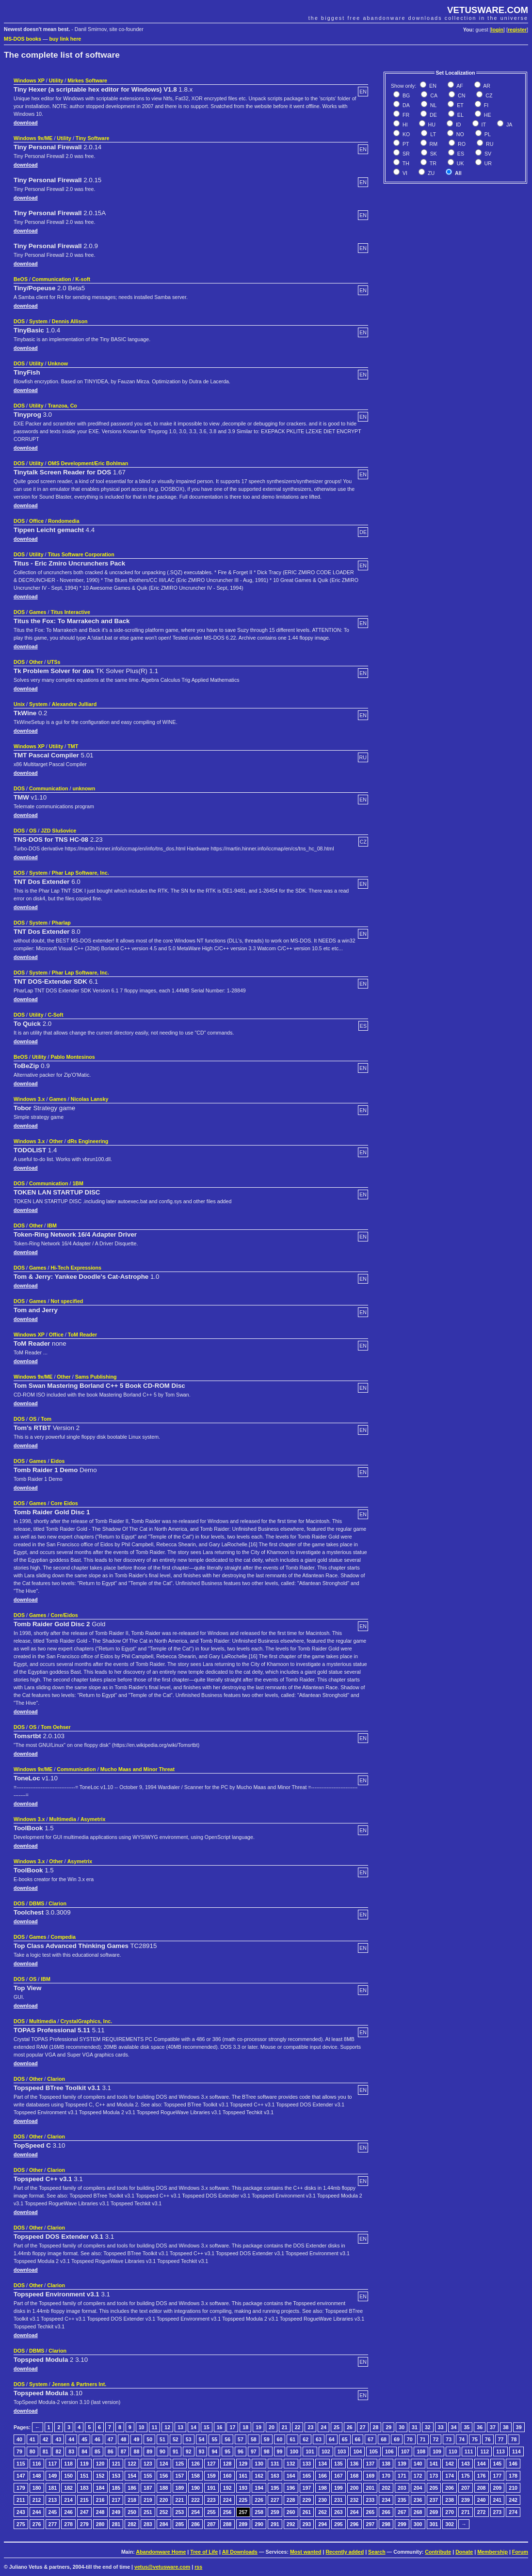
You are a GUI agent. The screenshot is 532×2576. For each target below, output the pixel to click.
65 (345, 2439)
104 (357, 2451)
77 (501, 2439)
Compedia (63, 1937)
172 (418, 2476)
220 (164, 2500)
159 (211, 2476)
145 (497, 2463)
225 (243, 2500)
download (26, 123)
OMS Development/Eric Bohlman (88, 463)
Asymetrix (93, 1819)
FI (485, 105)
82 (58, 2451)
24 (323, 2427)
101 (310, 2451)
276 (36, 2524)
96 (240, 2451)
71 (423, 2439)
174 (449, 2476)
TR (432, 163)
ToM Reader (82, 1334)
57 (240, 2439)
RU (488, 144)
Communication (51, 279)
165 (307, 2476)
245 (52, 2512)
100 (294, 2451)
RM (433, 144)
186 (132, 2488)
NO (459, 134)
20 (271, 2427)
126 (195, 2463)
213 (52, 2500)
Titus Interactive (70, 612)
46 (97, 2439)
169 (370, 2476)
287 (211, 2524)
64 (332, 2439)
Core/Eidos (64, 1615)
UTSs (53, 662)
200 (354, 2488)
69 (397, 2439)
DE (432, 115)
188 (164, 2488)
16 (220, 2427)
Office (36, 521)
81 (45, 2451)
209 (497, 2488)
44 (71, 2439)
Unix (19, 704)
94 (214, 2451)
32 (428, 2427)
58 (254, 2439)
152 (100, 2476)
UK (459, 163)
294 (322, 2524)
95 (227, 2451)
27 (363, 2427)
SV (487, 154)
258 (259, 2512)
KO (405, 134)
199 (338, 2488)
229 (307, 2500)
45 (84, 2439)
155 (148, 2476)
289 (243, 2524)
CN (460, 95)
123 (148, 2463)
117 (52, 2463)
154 (132, 2476)
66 (358, 2439)
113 (500, 2451)
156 (164, 2476)
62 (305, 2439)
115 (20, 2463)
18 (245, 2427)
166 (322, 2476)
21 (285, 2427)
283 (148, 2524)
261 (307, 2512)
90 (162, 2451)
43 (58, 2439)
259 (275, 2512)
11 (155, 2427)
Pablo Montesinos (72, 1057)
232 (354, 2500)
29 (388, 2427)
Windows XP (29, 80)
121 (116, 2463)
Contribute (438, 2552)
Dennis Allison (70, 321)
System (38, 321)
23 (310, 2427)
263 (338, 2512)
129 (243, 2463)
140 (418, 2463)
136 (354, 2463)
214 (68, 2500)
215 (84, 2500)
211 (20, 2500)
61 (292, 2439)
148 (36, 2476)
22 (298, 2427)
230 (322, 2500)
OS (32, 830)
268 (418, 2512)
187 (148, 2488)
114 (516, 2451)
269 (434, 2512)
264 (354, 2512)
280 (100, 2524)
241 (497, 2500)
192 (227, 2488)
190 (195, 2488)
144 (481, 2463)
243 (20, 2512)
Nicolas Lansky (90, 1099)
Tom (46, 1419)
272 (481, 2512)
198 (322, 2488)
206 (449, 2488)
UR (487, 163)
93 (202, 2451)
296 (354, 2524)
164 (291, 2476)
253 (180, 2512)
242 (513, 2500)
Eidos (57, 1461)
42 (45, 2439)
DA (405, 105)
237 (434, 2500)
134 (322, 2463)
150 (68, 2476)
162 (259, 2476)
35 (466, 2427)
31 (415, 2427)
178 (513, 2476)
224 (227, 2500)
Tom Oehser (55, 1727)
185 (116, 2488)
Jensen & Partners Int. (79, 2384)
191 (211, 2488)
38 (506, 2427)
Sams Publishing (96, 1377)
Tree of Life (204, 2552)
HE (487, 115)
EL (460, 115)
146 (513, 2463)
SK (433, 154)
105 (373, 2451)
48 (124, 2439)
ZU (430, 173)
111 (469, 2451)
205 (434, 2488)
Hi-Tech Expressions (75, 1268)
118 (68, 2463)
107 (405, 2451)
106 (389, 2451)
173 (434, 2476)
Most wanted (306, 2552)
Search (377, 2552)
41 (32, 2439)
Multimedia (62, 1819)
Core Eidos (64, 1503)
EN (432, 86)
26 (350, 2427)
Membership (492, 2552)
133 (307, 2463)
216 (100, 2500)
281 (116, 2524)
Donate (464, 2552)
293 (307, 2524)
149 (52, 2476)
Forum (520, 2552)
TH (405, 163)
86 (110, 2451)
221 (180, 2500)
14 (193, 2427)
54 (202, 2439)
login (497, 29)
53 (189, 2439)
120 (100, 2463)
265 (370, 2512)
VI (404, 173)
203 (402, 2488)
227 (275, 2500)
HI (404, 124)
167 (338, 2476)
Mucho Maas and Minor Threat (137, 1769)
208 (481, 2488)
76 (488, 2439)
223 (211, 2500)
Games (38, 612)
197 (307, 2488)
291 (275, 2524)
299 (402, 2524)
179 (20, 2488)
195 (275, 2488)
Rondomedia (64, 521)
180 (36, 2488)
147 (20, 2476)
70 (410, 2439)
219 (148, 2500)
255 (211, 2512)
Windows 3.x (29, 1099)
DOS (19, 321)
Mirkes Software (87, 80)
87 (124, 2451)
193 (243, 2488)
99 (280, 2451)
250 (132, 2512)
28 (376, 2427)
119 (84, 2463)
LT (432, 134)
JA (508, 124)
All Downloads (240, 2552)
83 (71, 2451)
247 (84, 2512)
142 (449, 2463)
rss (198, 2567)
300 (418, 2524)
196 (291, 2488)
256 (227, 2512)
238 (449, 2500)
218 (132, 2500)
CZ (488, 95)
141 (434, 2463)
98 (267, 2451)
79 (19, 2451)
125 (180, 2463)
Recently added (344, 2552)
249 (116, 2512)
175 (465, 2476)
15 (207, 2427)
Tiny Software (93, 138)
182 (68, 2488)
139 (402, 2463)
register (517, 29)
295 (338, 2524)
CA (433, 95)
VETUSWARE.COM (487, 10)
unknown (83, 788)
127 (211, 2463)
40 (19, 2439)
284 (164, 2524)
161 (243, 2476)
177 (497, 2476)
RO (461, 144)
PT (405, 144)
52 (175, 2439)
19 (258, 2427)
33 (441, 2427)
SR (405, 154)
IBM (52, 1225)
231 (338, 2500)
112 (484, 2451)
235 (402, 2500)
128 (227, 2463)
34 (454, 2427)
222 (195, 2500)
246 (68, 2512)
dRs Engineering (88, 1141)
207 (465, 2488)
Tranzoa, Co (62, 405)
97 (254, 2451)
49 (136, 2439)
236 (418, 2500)
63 (319, 2439)
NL (433, 105)
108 (421, 2451)
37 (493, 2427)
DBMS (36, 1903)
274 (513, 2512)
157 (180, 2476)
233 (370, 2500)
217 (116, 2500)
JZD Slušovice (58, 830)
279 (84, 2524)
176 (481, 2476)
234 (386, 2500)
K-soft (82, 279)
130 (259, 2463)
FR (405, 115)
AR (486, 86)
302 (449, 2524)
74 (462, 2439)
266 (386, 2512)
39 (519, 2427)
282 (132, 2524)
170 (386, 2476)
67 (370, 2439)
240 (481, 2500)
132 (291, 2463)
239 (465, 2500)
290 (259, 2524)
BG (405, 95)
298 (386, 2524)
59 (267, 2439)
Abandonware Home (161, 2552)
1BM (77, 1183)
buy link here (65, 39)
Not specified (66, 1301)
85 (97, 2451)
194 (259, 2488)
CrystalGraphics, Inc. (87, 2021)
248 (100, 2512)
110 (453, 2451)
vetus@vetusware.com (162, 2567)
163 (275, 2476)
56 (227, 2439)
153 (116, 2476)
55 (214, 2439)
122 (132, 2463)
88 (136, 2451)
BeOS (21, 279)
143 (465, 2463)
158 (195, 2476)
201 (370, 2488)
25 (336, 2427)
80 (32, 2451)
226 (259, 2500)
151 (84, 2476)
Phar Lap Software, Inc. (80, 873)
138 (386, 2463)
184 (100, 2488)
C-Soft (55, 1015)
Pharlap (61, 923)
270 (449, 2512)
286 (195, 2524)
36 (480, 2427)
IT (483, 124)
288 (227, 2524)
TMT (72, 746)
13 (180, 2427)
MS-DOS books (22, 39)
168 (354, 2476)
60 (280, 2439)
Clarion (57, 1903)
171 (402, 2476)
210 (513, 2488)
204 (418, 2488)
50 (149, 2439)
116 (36, 2463)
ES (460, 154)
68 (384, 2439)
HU (431, 124)
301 (434, 2524)
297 (370, 2524)
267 (402, 2512)
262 (322, 2512)
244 (36, 2512)
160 (227, 2476)
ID (457, 124)
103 (342, 2451)
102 (326, 2451)
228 (291, 2500)
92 (189, 2451)
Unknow (57, 363)
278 (68, 2524)
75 (475, 2439)
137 (370, 2463)
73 (448, 2439)
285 (180, 2524)
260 (291, 2512)
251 (148, 2512)
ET (459, 105)
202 (386, 2488)
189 (180, 2488)
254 (195, 2512)
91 (175, 2451)
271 (465, 2512)
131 (275, 2463)
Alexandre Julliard (74, 704)
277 (52, 2524)
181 (52, 2488)
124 (164, 2463)
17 (232, 2427)
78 (513, 2439)
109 (437, 2451)
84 (84, 2451)
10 (142, 2427)
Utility (56, 80)
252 (164, 2512)
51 (162, 2439)
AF (459, 86)
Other (36, 662)
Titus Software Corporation (81, 554)
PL (487, 134)
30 (401, 2427)
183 (84, 2488)
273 (497, 2512)
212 (36, 2500)
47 (110, 2439)
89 (149, 2451)
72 (436, 2439)
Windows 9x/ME (33, 138)
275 (20, 2524)
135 (338, 2463)
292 (291, 2524)
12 (167, 2427)
